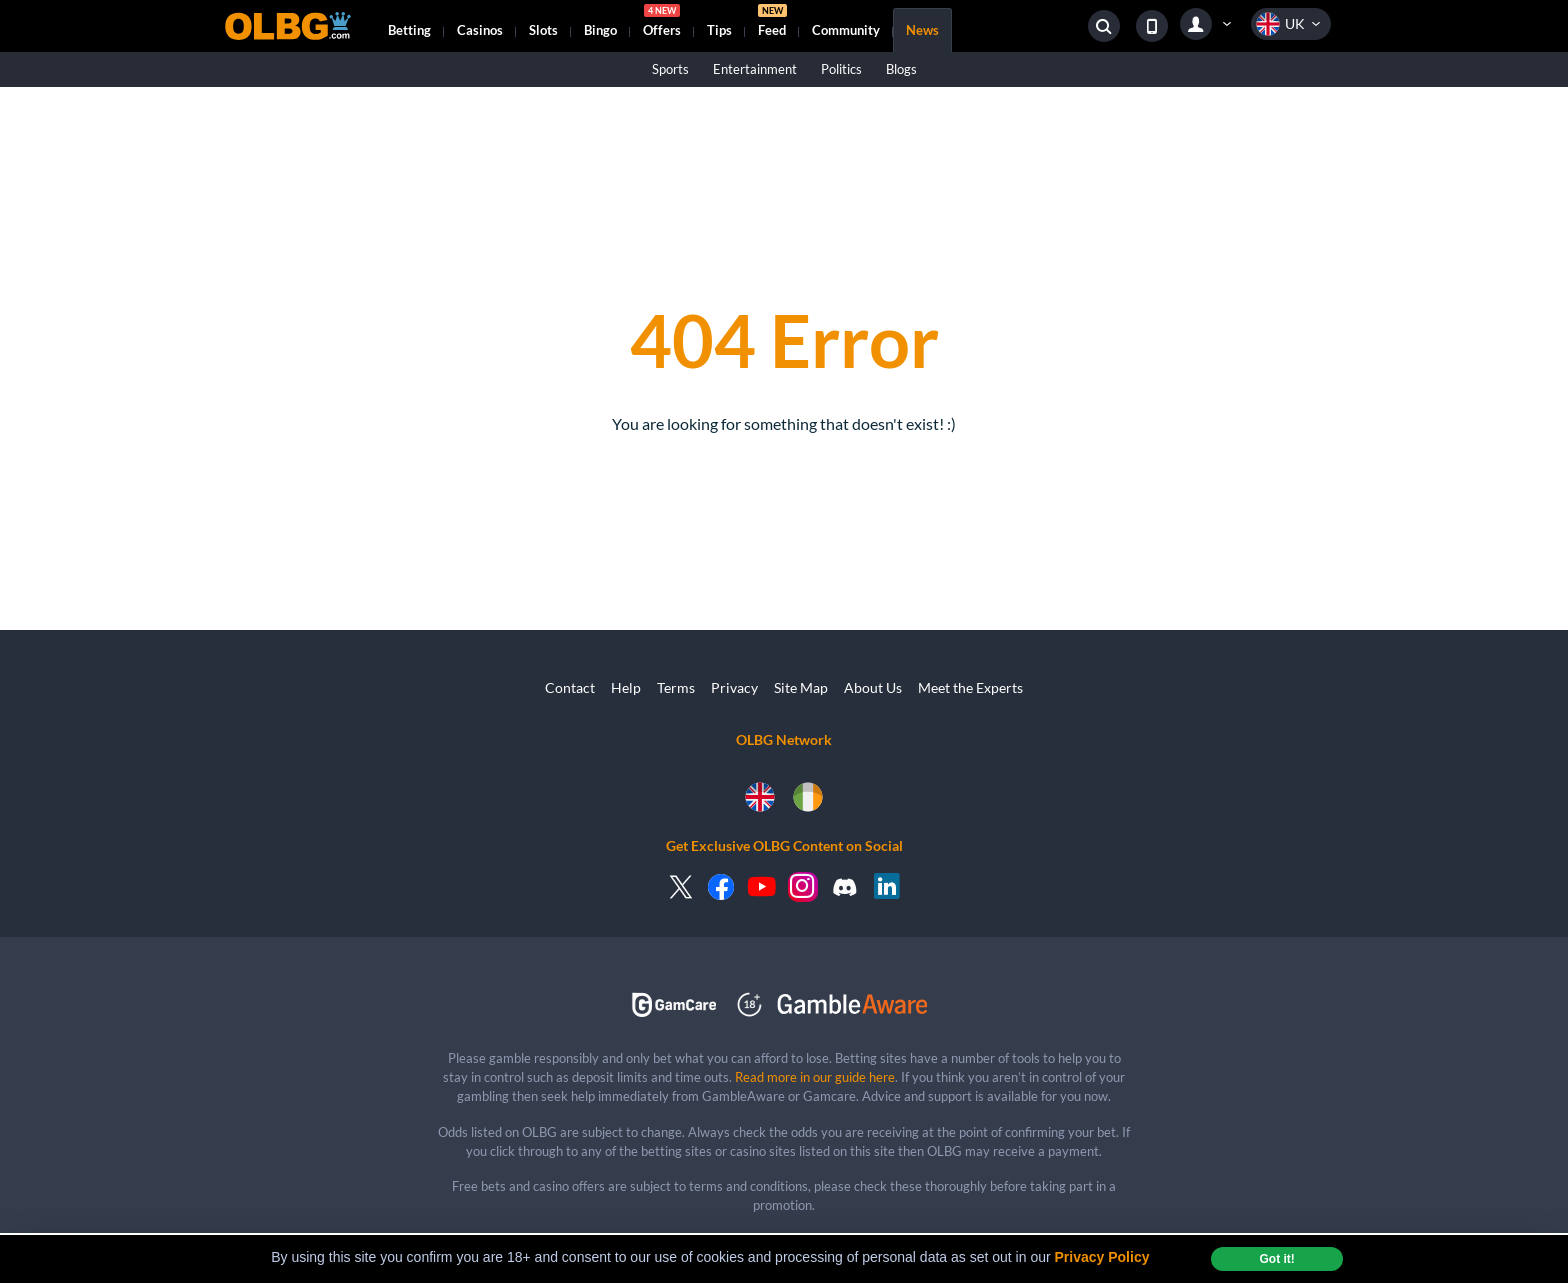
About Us (873, 687)
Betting (409, 30)
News (922, 30)
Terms (676, 687)
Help (626, 687)
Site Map (801, 687)
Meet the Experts (970, 687)
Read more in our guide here (815, 1077)
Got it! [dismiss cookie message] (1276, 1259)
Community (846, 30)
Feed (772, 23)
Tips (719, 30)
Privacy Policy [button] (1102, 1257)
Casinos (480, 30)
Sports (670, 69)
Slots (543, 30)
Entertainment (755, 69)
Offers (662, 23)
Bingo (600, 30)
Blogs (901, 69)
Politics (841, 69)
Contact (570, 687)
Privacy (734, 687)
